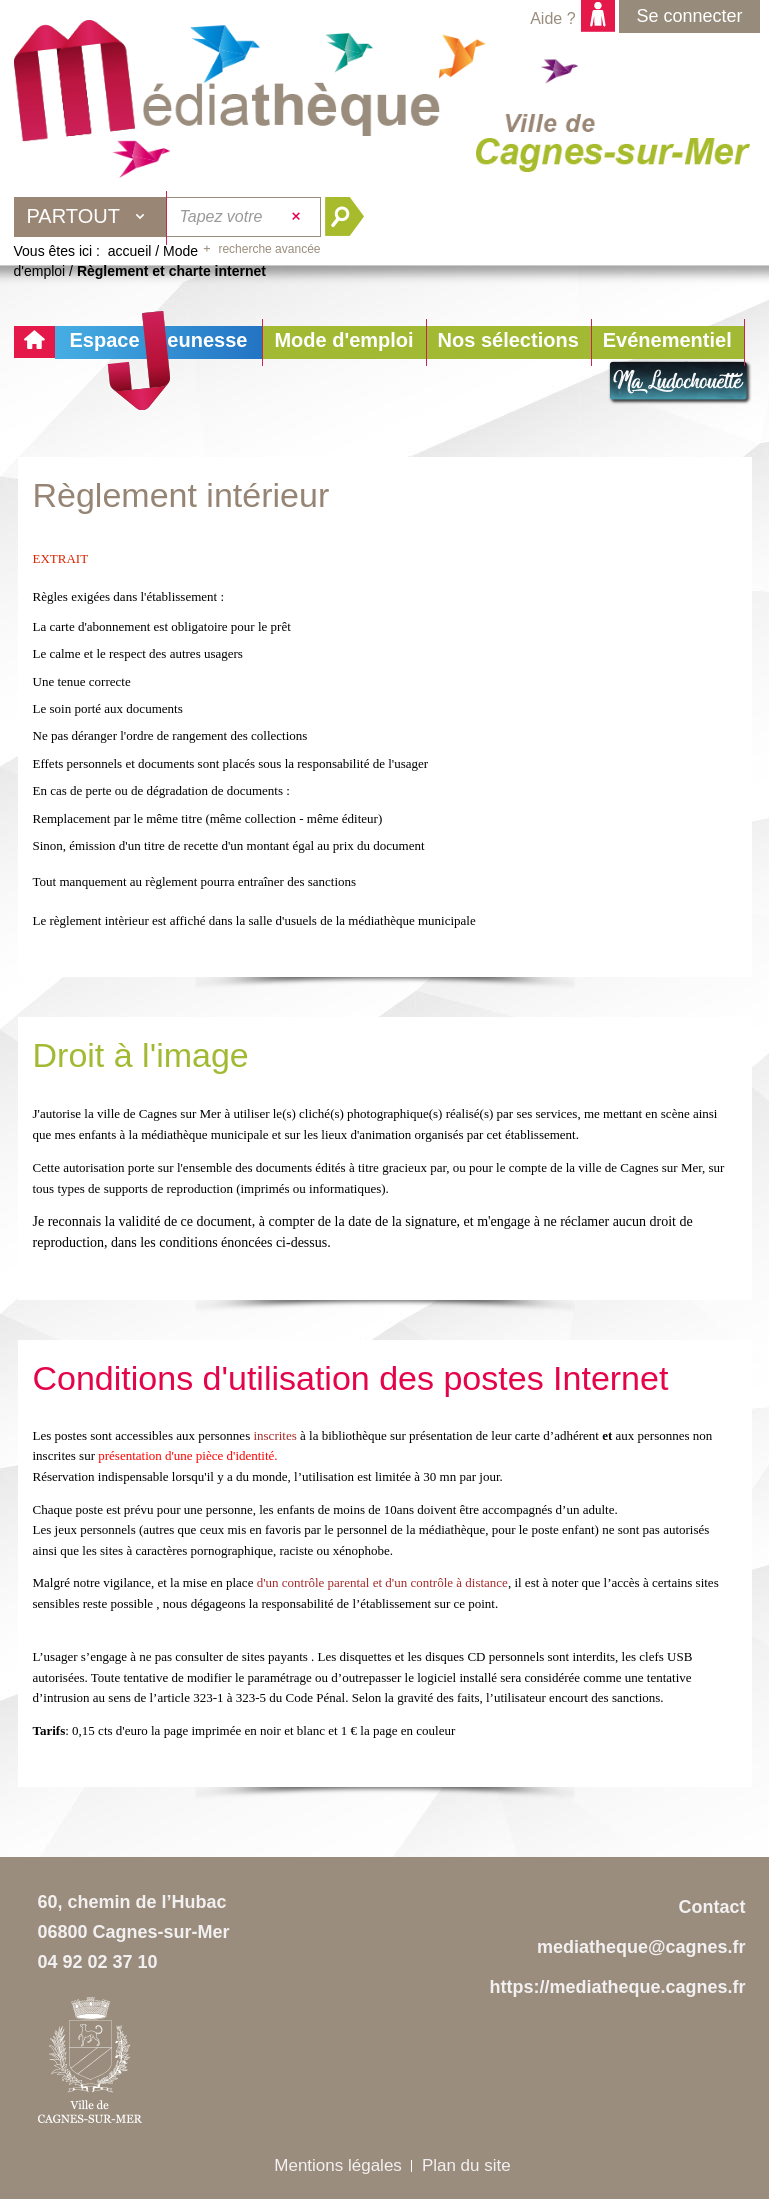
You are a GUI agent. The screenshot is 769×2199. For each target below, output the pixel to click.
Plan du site (466, 2165)
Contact (712, 1907)
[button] (343, 342)
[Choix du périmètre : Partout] (91, 217)
